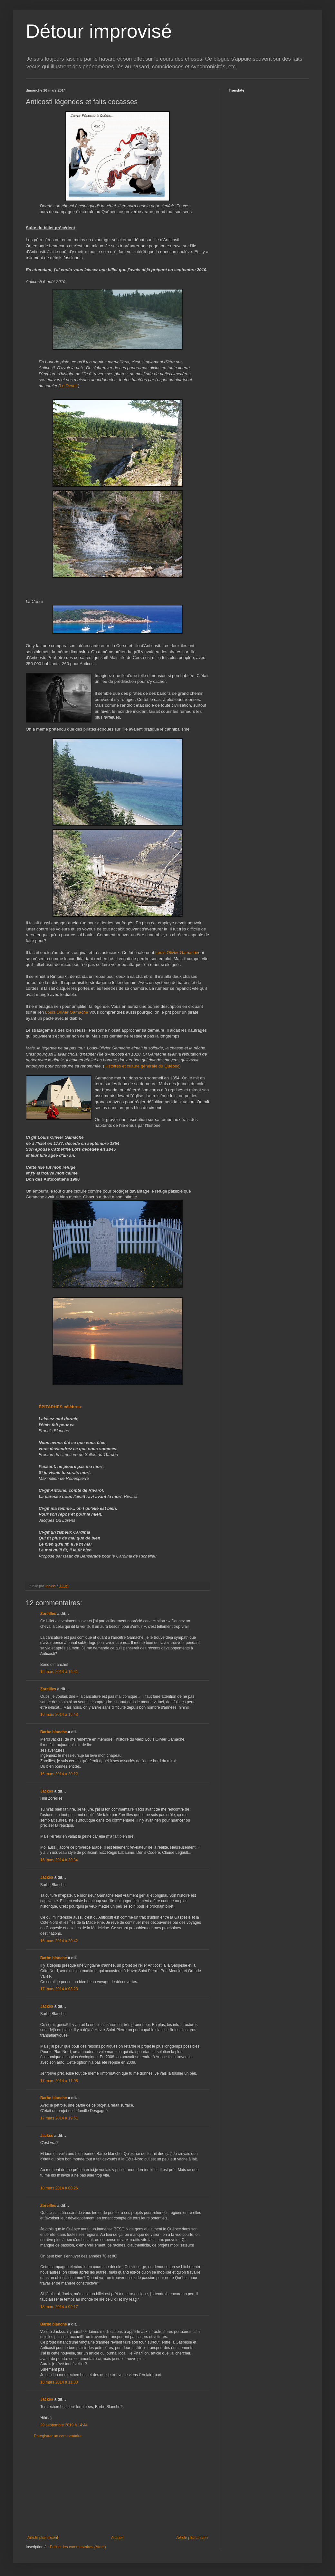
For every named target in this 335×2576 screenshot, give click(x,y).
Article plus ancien (192, 2537)
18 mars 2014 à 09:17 (59, 2307)
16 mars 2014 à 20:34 (59, 1860)
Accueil (117, 2537)
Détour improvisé (99, 31)
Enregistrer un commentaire (57, 2436)
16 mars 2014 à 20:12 (59, 1774)
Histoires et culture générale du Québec (141, 1066)
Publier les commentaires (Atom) (78, 2547)
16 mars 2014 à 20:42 (59, 1941)
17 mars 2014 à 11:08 (59, 2081)
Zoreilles (48, 1613)
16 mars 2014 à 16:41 (59, 1671)
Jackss (46, 1791)
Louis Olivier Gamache (176, 952)
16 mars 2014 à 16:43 (59, 1714)
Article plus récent (42, 2537)
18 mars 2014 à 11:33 (59, 2382)
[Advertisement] (117, 2487)
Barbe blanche (53, 1732)
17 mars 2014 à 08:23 (59, 1989)
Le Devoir (69, 385)
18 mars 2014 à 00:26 (59, 2188)
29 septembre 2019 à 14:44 (64, 2425)
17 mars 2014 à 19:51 (59, 2118)
